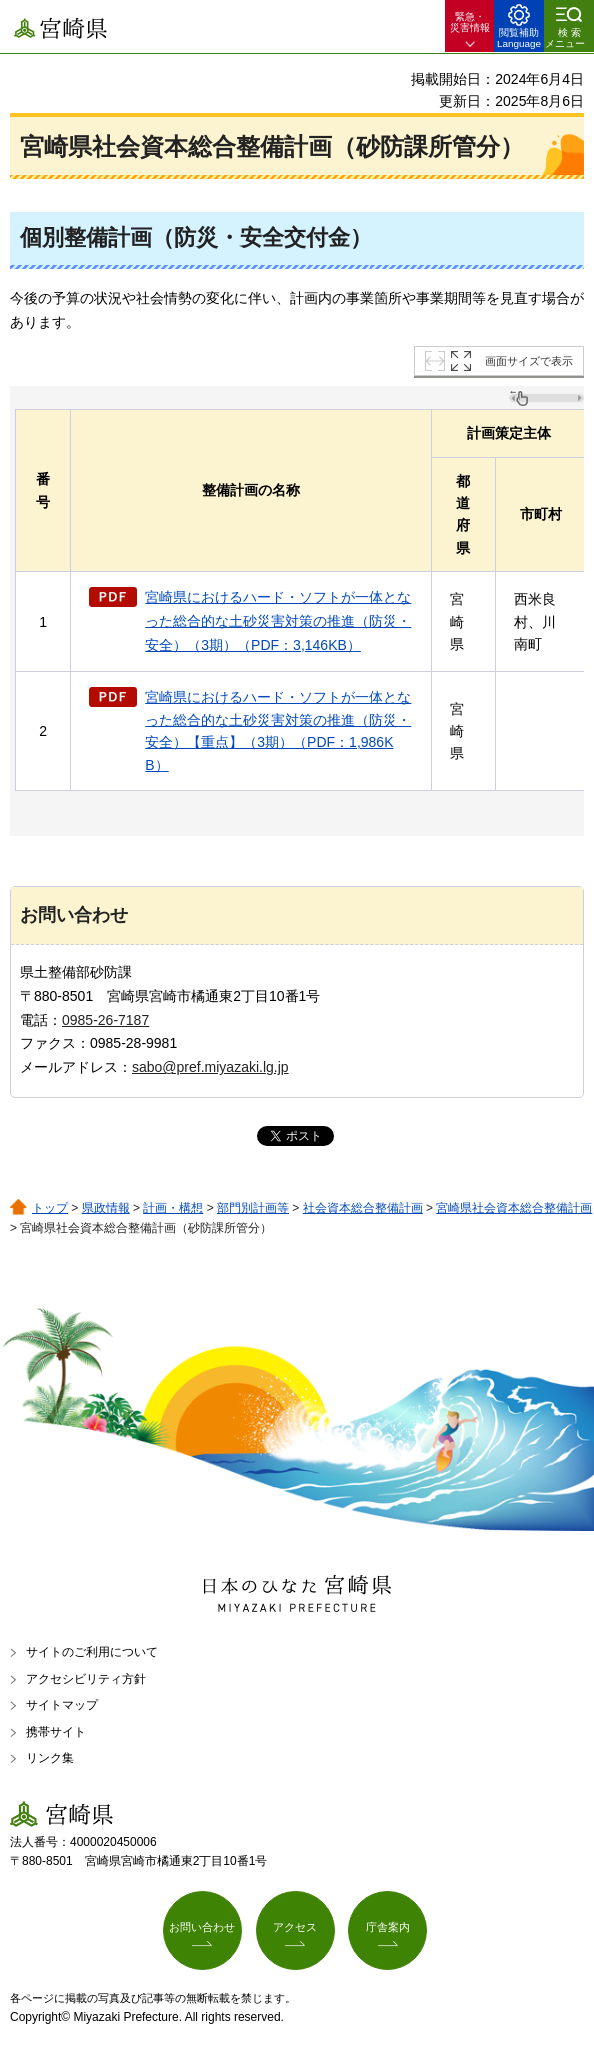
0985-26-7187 (105, 1020)
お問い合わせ (202, 1927)
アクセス (295, 1927)
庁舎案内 (388, 1927)
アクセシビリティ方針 (86, 1679)
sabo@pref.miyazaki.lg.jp (210, 1067)
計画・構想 (173, 1208)
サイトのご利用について (92, 1652)
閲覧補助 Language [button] (519, 38)
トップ (50, 1208)
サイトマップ (62, 1705)
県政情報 (106, 1208)
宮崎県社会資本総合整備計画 (514, 1208)
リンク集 (50, 1758)
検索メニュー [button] (565, 38)
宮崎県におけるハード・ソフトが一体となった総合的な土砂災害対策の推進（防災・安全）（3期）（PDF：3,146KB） (278, 621)
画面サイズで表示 (529, 361)
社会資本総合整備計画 (363, 1208)
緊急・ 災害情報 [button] (470, 22)
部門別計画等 (253, 1208)
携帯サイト (56, 1732)
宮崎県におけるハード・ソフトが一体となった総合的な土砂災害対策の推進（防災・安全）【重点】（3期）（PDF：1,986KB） (278, 730)
